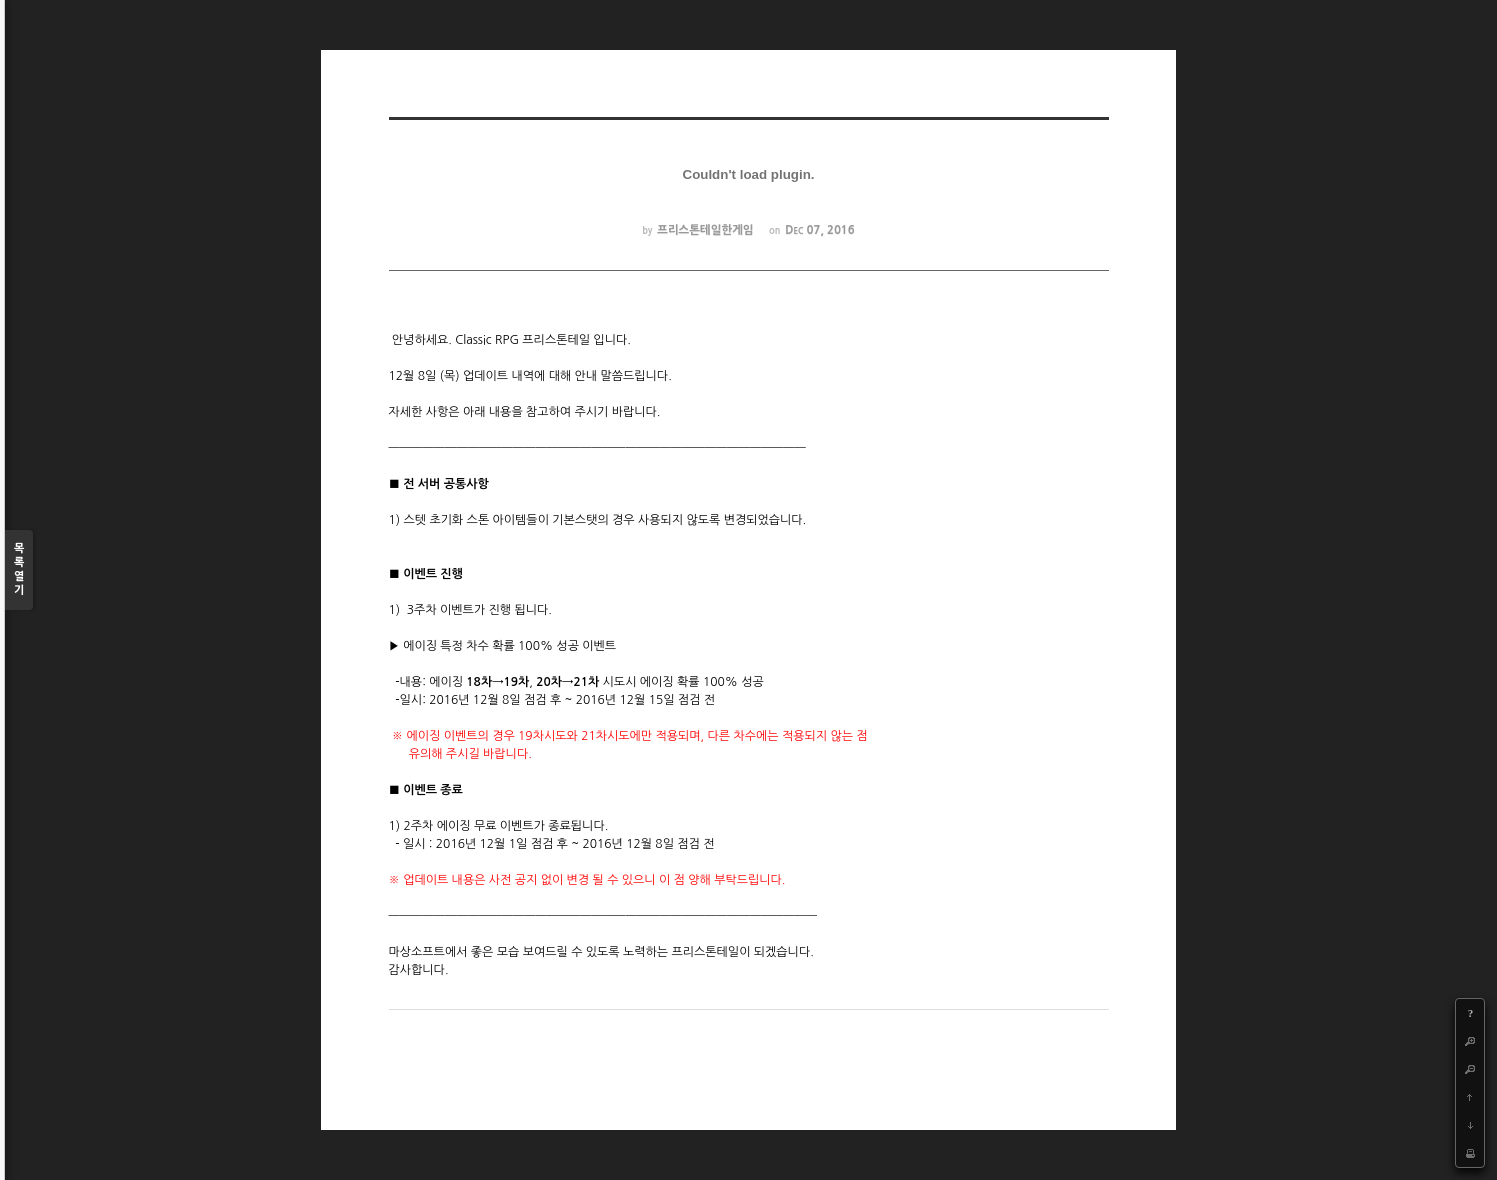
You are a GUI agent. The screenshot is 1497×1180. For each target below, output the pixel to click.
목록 (19, 570)
